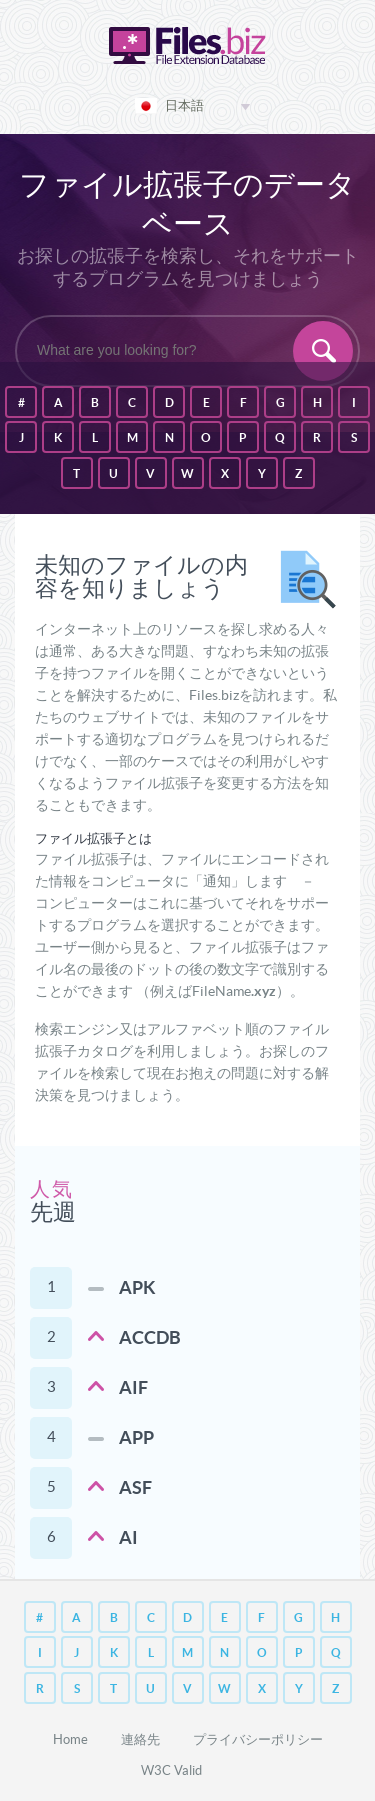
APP (136, 1437)
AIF (133, 1387)
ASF (135, 1487)
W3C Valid (171, 1770)
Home (70, 1739)
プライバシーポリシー (258, 1739)
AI (128, 1537)
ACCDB (150, 1337)
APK (137, 1287)
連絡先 (140, 1739)
